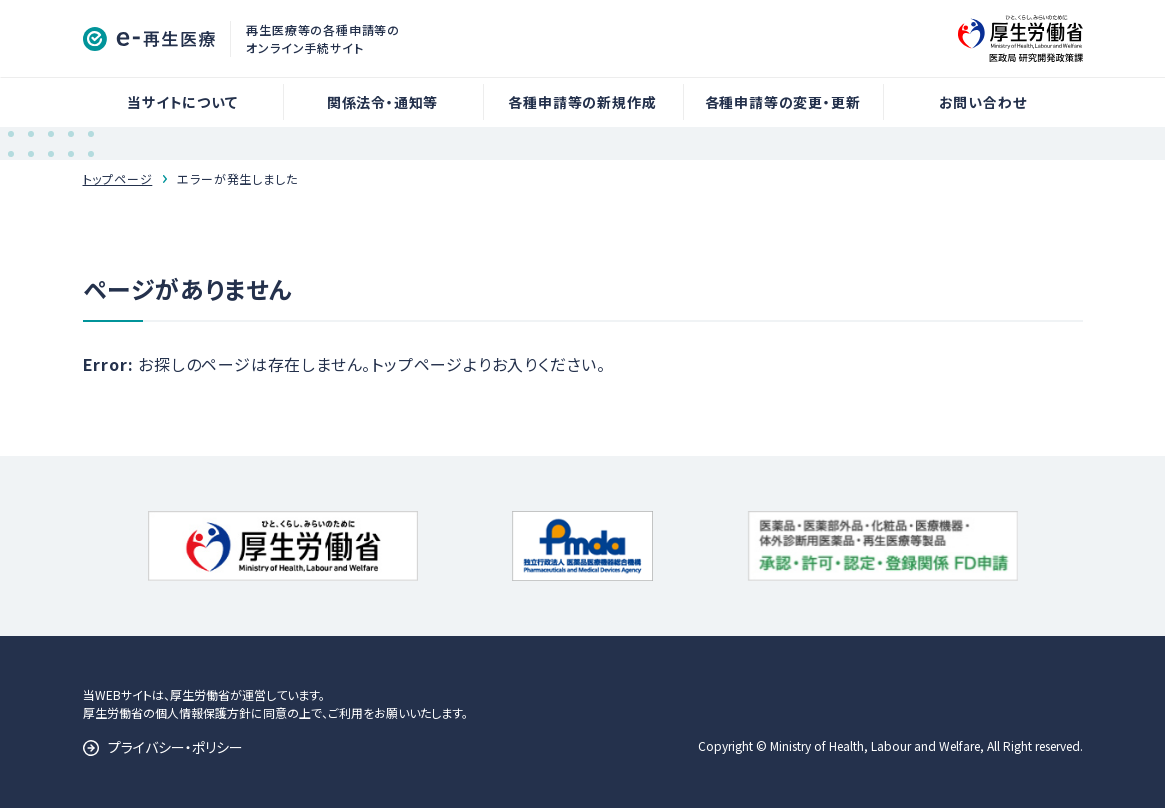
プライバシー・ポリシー (175, 747)
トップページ (118, 178)
